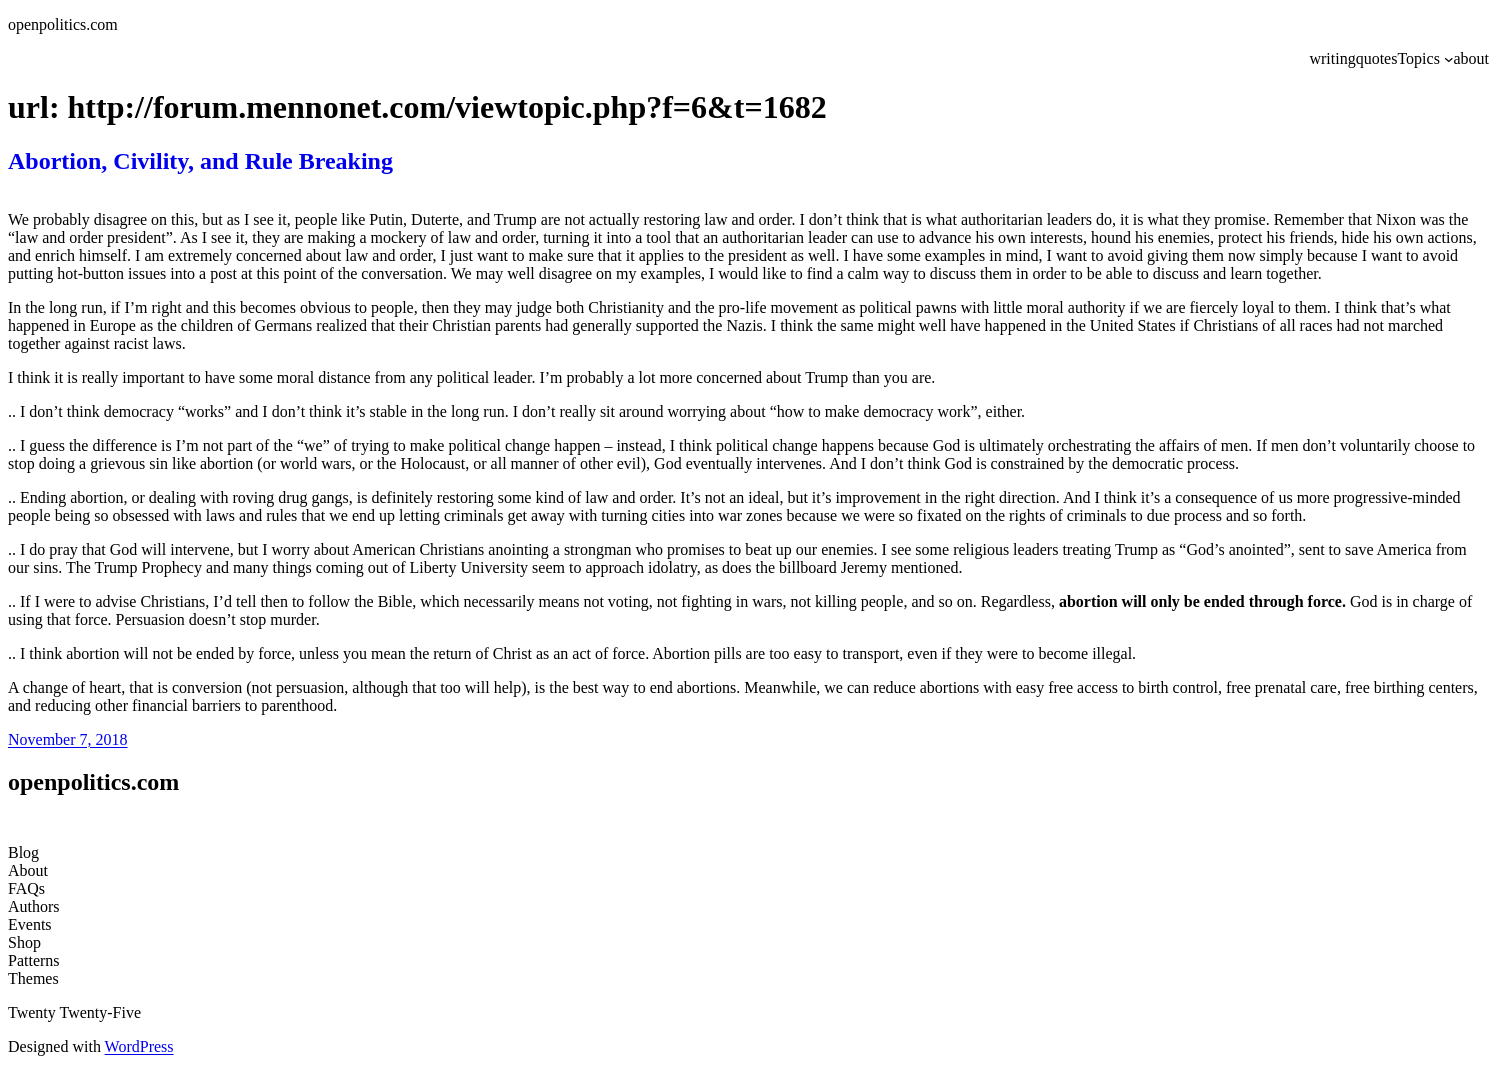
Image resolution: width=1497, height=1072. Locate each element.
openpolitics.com (63, 24)
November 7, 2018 (68, 739)
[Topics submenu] (1449, 59)
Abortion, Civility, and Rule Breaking (200, 161)
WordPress (139, 1046)
